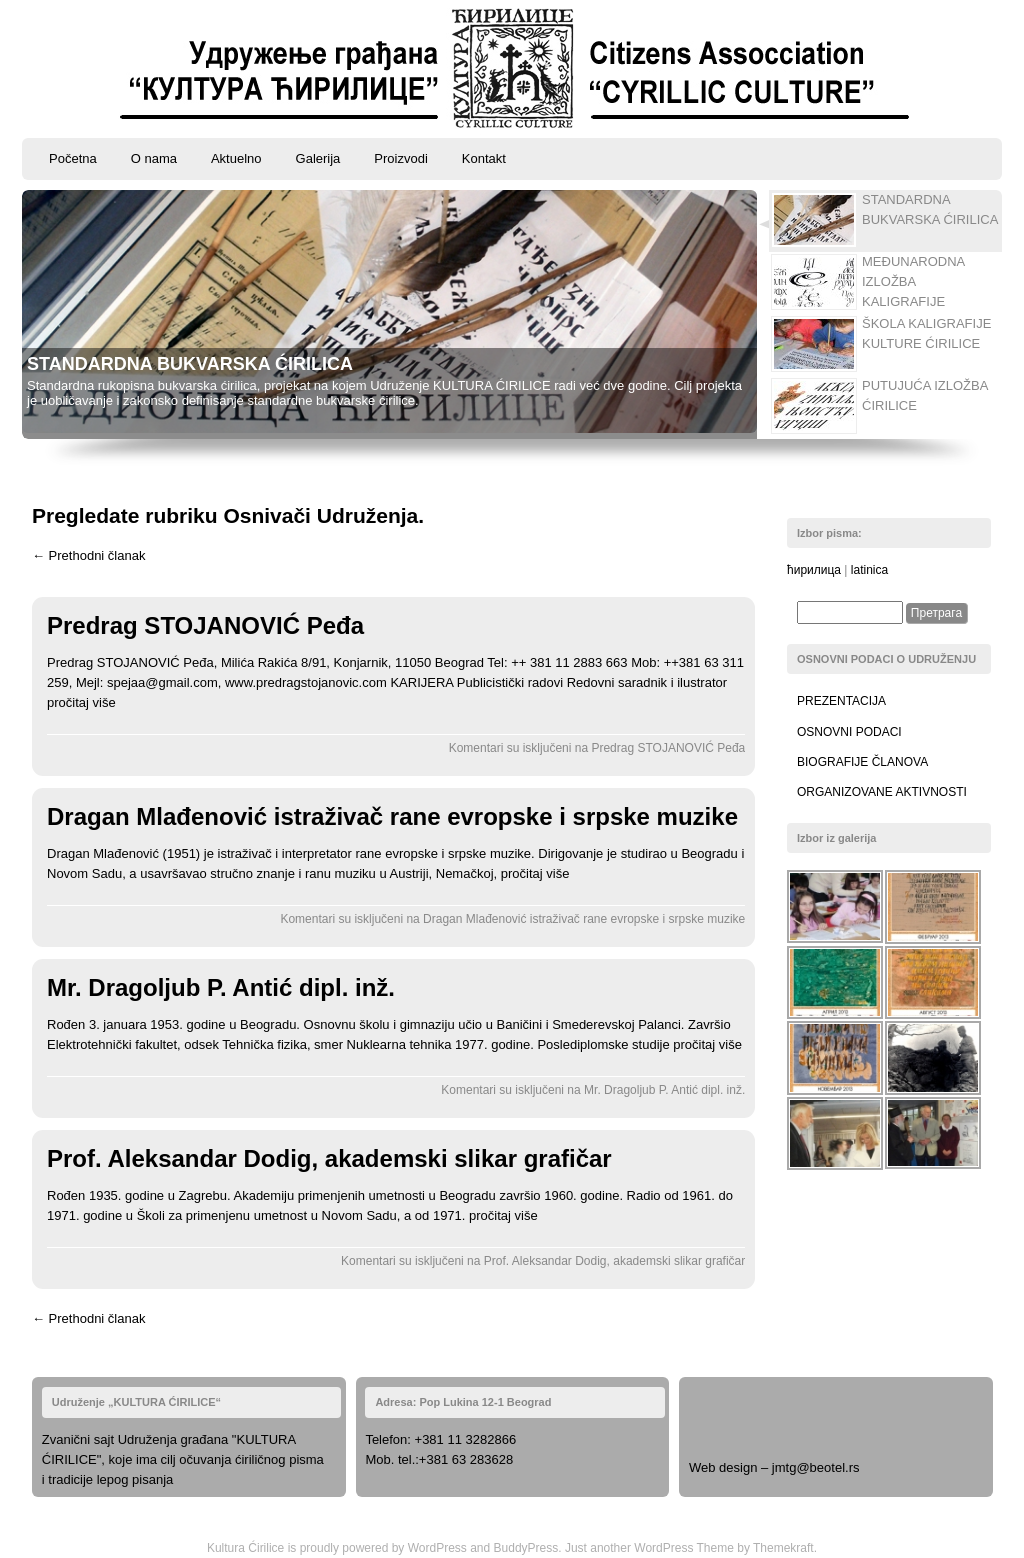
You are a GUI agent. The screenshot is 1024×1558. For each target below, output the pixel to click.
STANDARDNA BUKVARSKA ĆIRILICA (190, 364)
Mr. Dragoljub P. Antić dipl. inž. (221, 987)
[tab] (878, 221)
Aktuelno (236, 158)
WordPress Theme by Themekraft (723, 1548)
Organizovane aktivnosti (882, 792)
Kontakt (484, 158)
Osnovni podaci (849, 732)
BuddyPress (526, 1548)
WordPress (437, 1548)
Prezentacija (841, 701)
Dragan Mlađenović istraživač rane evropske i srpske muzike (392, 816)
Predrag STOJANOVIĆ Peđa (205, 625)
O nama (154, 158)
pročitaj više (81, 702)
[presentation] (886, 221)
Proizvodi (400, 158)
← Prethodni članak (88, 555)
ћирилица (814, 570)
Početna (73, 158)
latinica (869, 570)
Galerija (318, 158)
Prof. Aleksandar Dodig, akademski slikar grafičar (329, 1158)
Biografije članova (862, 762)
